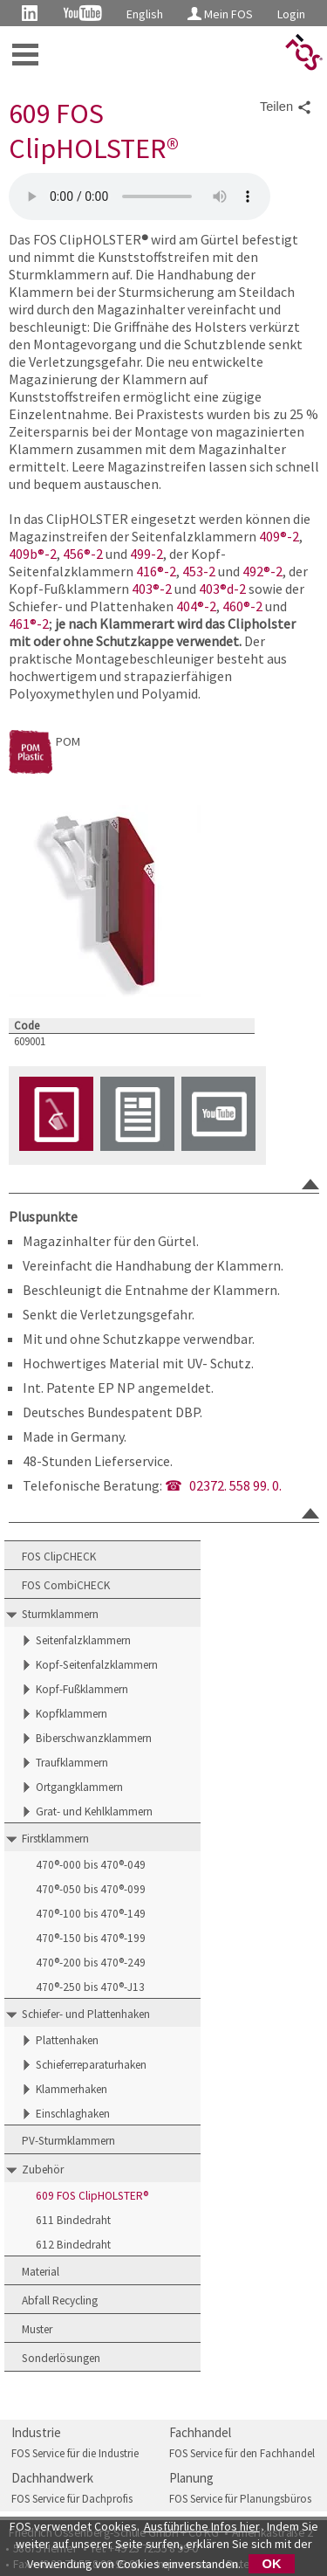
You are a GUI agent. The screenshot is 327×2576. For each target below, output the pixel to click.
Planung (191, 2477)
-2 (50, 553)
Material (40, 2271)
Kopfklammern (71, 1713)
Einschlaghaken (73, 2113)
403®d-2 (222, 588)
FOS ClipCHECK (59, 1556)
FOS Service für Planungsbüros (240, 2498)
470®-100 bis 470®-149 (91, 1913)
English (144, 14)
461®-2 (29, 623)
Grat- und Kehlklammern (94, 1811)
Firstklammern (55, 1838)
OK (272, 2564)
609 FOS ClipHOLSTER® (92, 2195)
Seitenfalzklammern (83, 1640)
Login (291, 14)
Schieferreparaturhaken (91, 2064)
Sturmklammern (60, 1614)
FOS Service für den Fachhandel (242, 2453)
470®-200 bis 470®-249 (91, 1962)
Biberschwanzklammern (94, 1738)
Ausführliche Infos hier (202, 2526)
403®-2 (152, 588)
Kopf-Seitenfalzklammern (97, 1664)
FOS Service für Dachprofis (72, 2498)
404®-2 (196, 606)
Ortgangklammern (79, 1787)
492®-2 (262, 571)
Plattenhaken (67, 2040)
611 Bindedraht (73, 2220)
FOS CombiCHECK (66, 1585)
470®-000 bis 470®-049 (91, 1864)
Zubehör (43, 2169)
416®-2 (156, 571)
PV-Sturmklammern (68, 2140)
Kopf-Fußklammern (82, 1689)
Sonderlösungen (61, 2358)
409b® (26, 553)
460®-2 (242, 606)
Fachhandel (200, 2432)
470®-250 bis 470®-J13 (90, 1987)
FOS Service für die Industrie (75, 2453)
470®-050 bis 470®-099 (91, 1889)
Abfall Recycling (60, 2300)
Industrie (36, 2432)
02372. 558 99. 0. (235, 1485)
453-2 (198, 571)
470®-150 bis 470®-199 (91, 1938)
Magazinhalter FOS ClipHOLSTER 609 (139, 196)
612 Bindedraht (73, 2244)
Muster (37, 2329)
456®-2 (83, 553)
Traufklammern (72, 1762)
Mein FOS (220, 14)
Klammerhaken (71, 2089)
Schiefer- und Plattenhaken (86, 2014)
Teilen (286, 107)
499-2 (146, 553)
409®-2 (279, 536)
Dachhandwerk (52, 2477)
